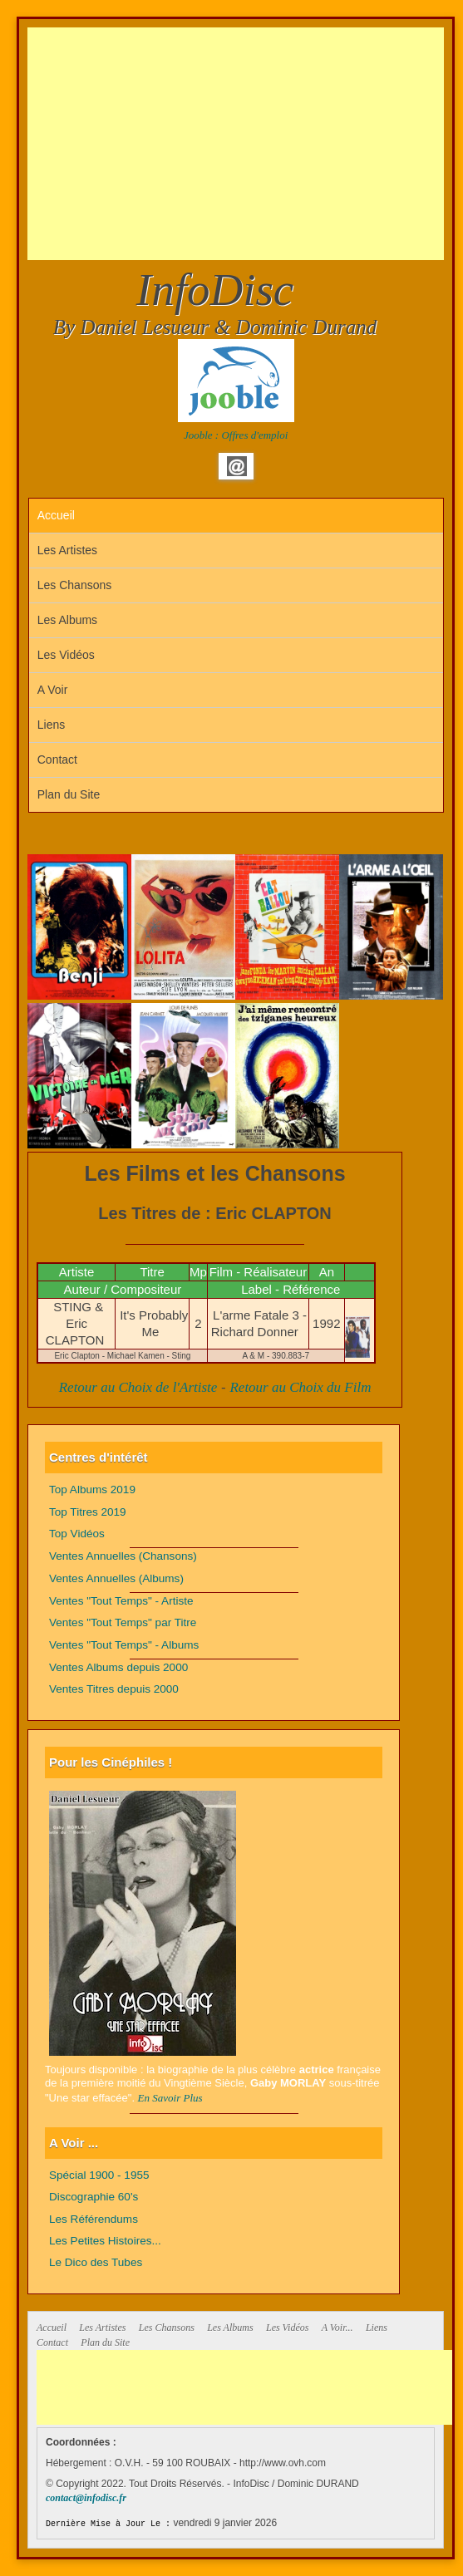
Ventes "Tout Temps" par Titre (122, 1622)
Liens (51, 724)
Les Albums (67, 620)
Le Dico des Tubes (95, 2262)
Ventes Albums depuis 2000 (118, 1667)
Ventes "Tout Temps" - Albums (124, 1645)
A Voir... (337, 2327)
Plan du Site (69, 794)
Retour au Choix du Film (300, 1387)
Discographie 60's (93, 2196)
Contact (57, 759)
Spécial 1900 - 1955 (99, 2175)
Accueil (56, 515)
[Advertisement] (245, 143)
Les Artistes (67, 550)
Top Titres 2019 (87, 1512)
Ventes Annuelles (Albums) (116, 1578)
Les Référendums (93, 2219)
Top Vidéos (77, 1533)
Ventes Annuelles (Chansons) (123, 1556)
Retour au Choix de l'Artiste (138, 1387)
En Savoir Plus (170, 2098)
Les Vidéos (66, 654)
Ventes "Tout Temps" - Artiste (121, 1601)
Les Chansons (74, 585)
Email (237, 466)
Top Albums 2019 (92, 1489)
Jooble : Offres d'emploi (236, 435)
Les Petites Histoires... (105, 2240)
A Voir (52, 689)
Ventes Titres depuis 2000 (114, 1689)
